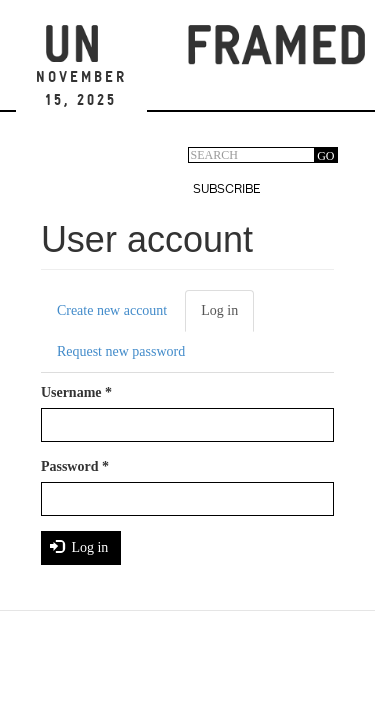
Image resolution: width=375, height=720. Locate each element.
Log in (227, 316)
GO (325, 156)
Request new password (121, 351)
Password (75, 466)
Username (76, 392)
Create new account (112, 310)
